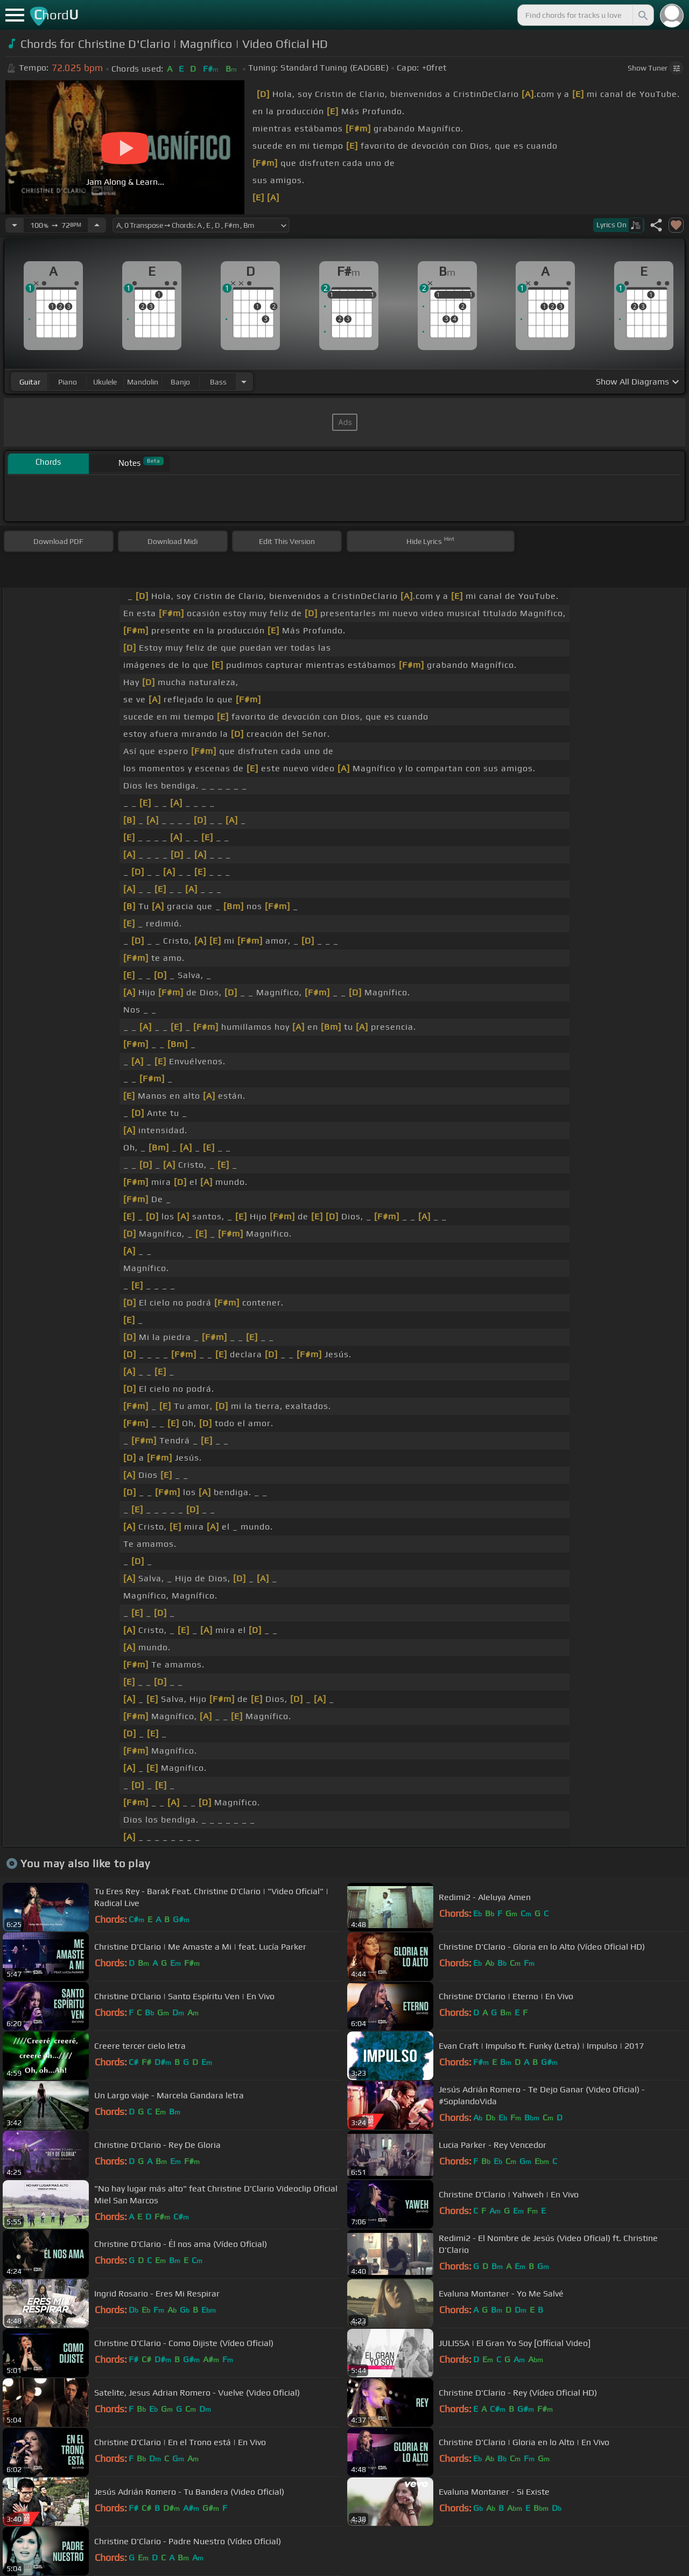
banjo (180, 382)
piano (67, 382)
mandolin (142, 382)
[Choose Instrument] (244, 381)
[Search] (642, 15)
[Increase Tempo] (97, 225)
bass (218, 382)
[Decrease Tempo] (14, 225)
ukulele (105, 382)
